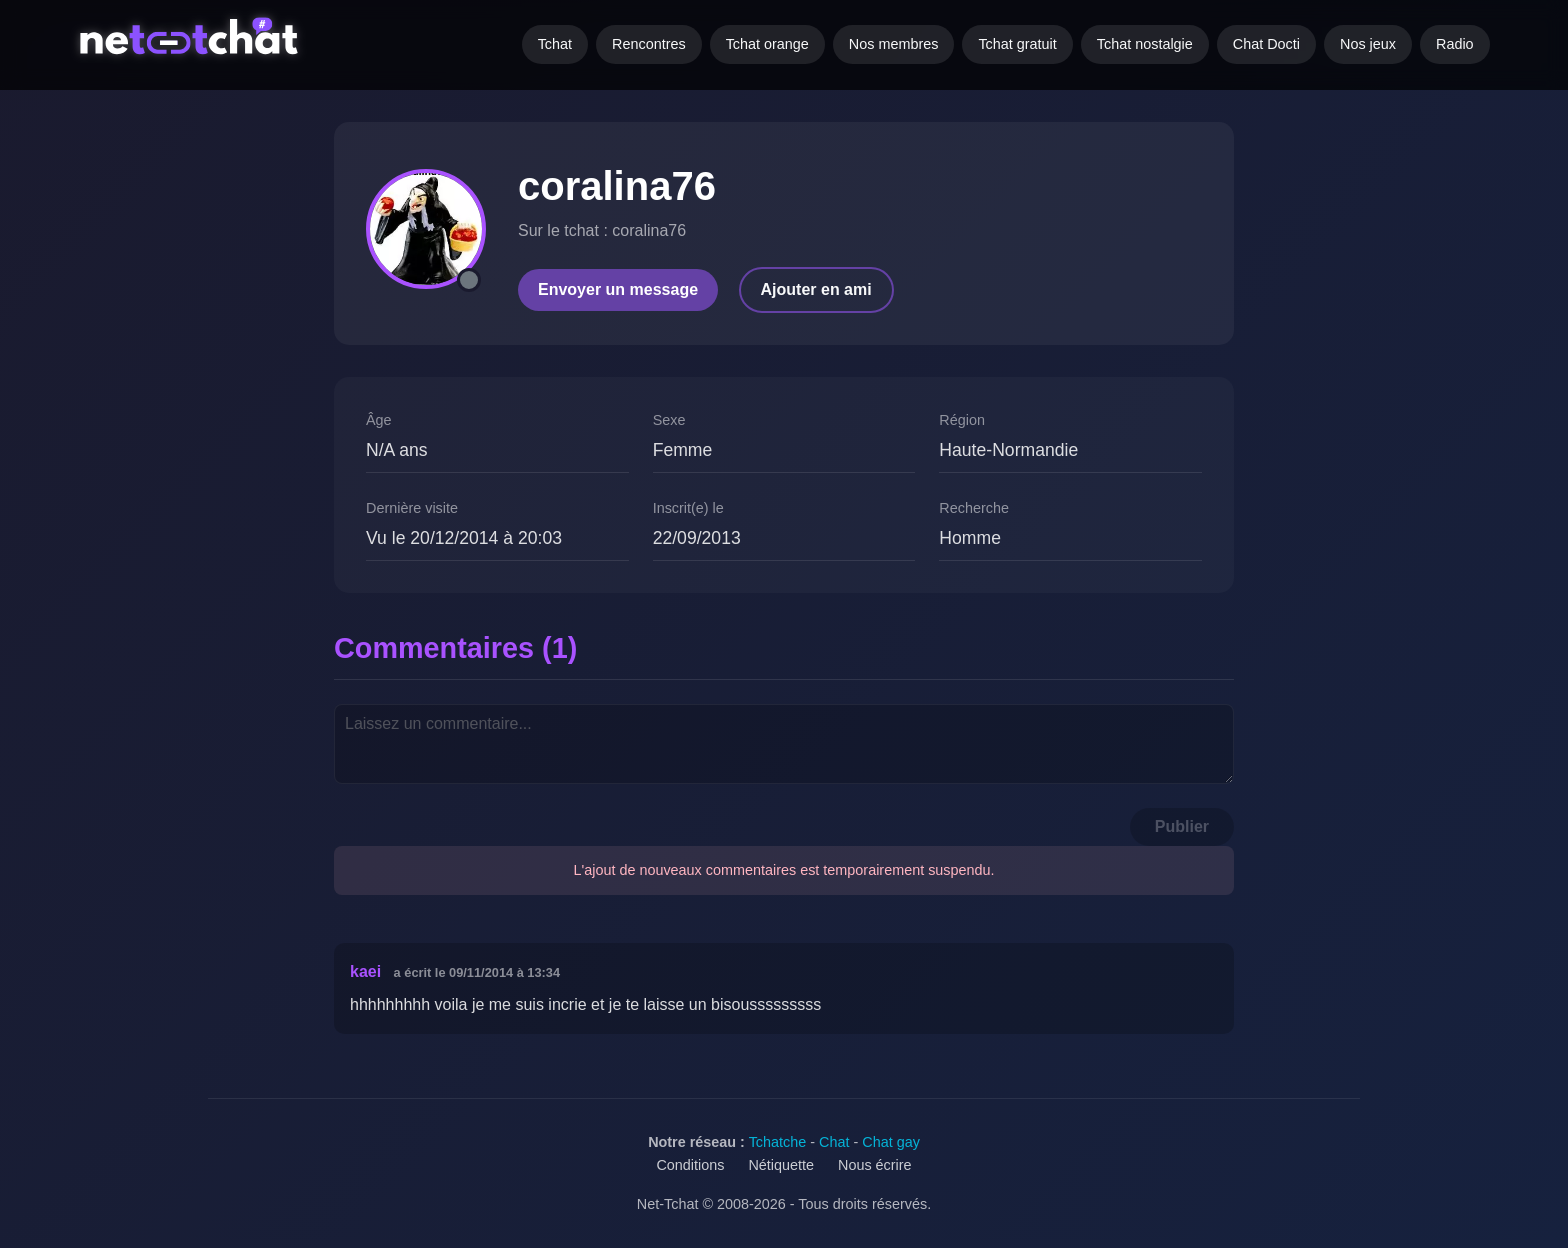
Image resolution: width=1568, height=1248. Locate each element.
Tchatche (778, 1142)
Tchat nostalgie (1145, 44)
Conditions (690, 1165)
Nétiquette (781, 1165)
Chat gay (891, 1142)
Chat (834, 1142)
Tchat (555, 44)
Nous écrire (875, 1165)
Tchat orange (767, 44)
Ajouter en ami (816, 289)
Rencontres (649, 44)
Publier (1182, 826)
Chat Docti (1266, 44)
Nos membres (894, 44)
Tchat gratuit (1017, 44)
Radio (1455, 44)
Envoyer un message (618, 289)
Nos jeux (1368, 44)
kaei (365, 971)
